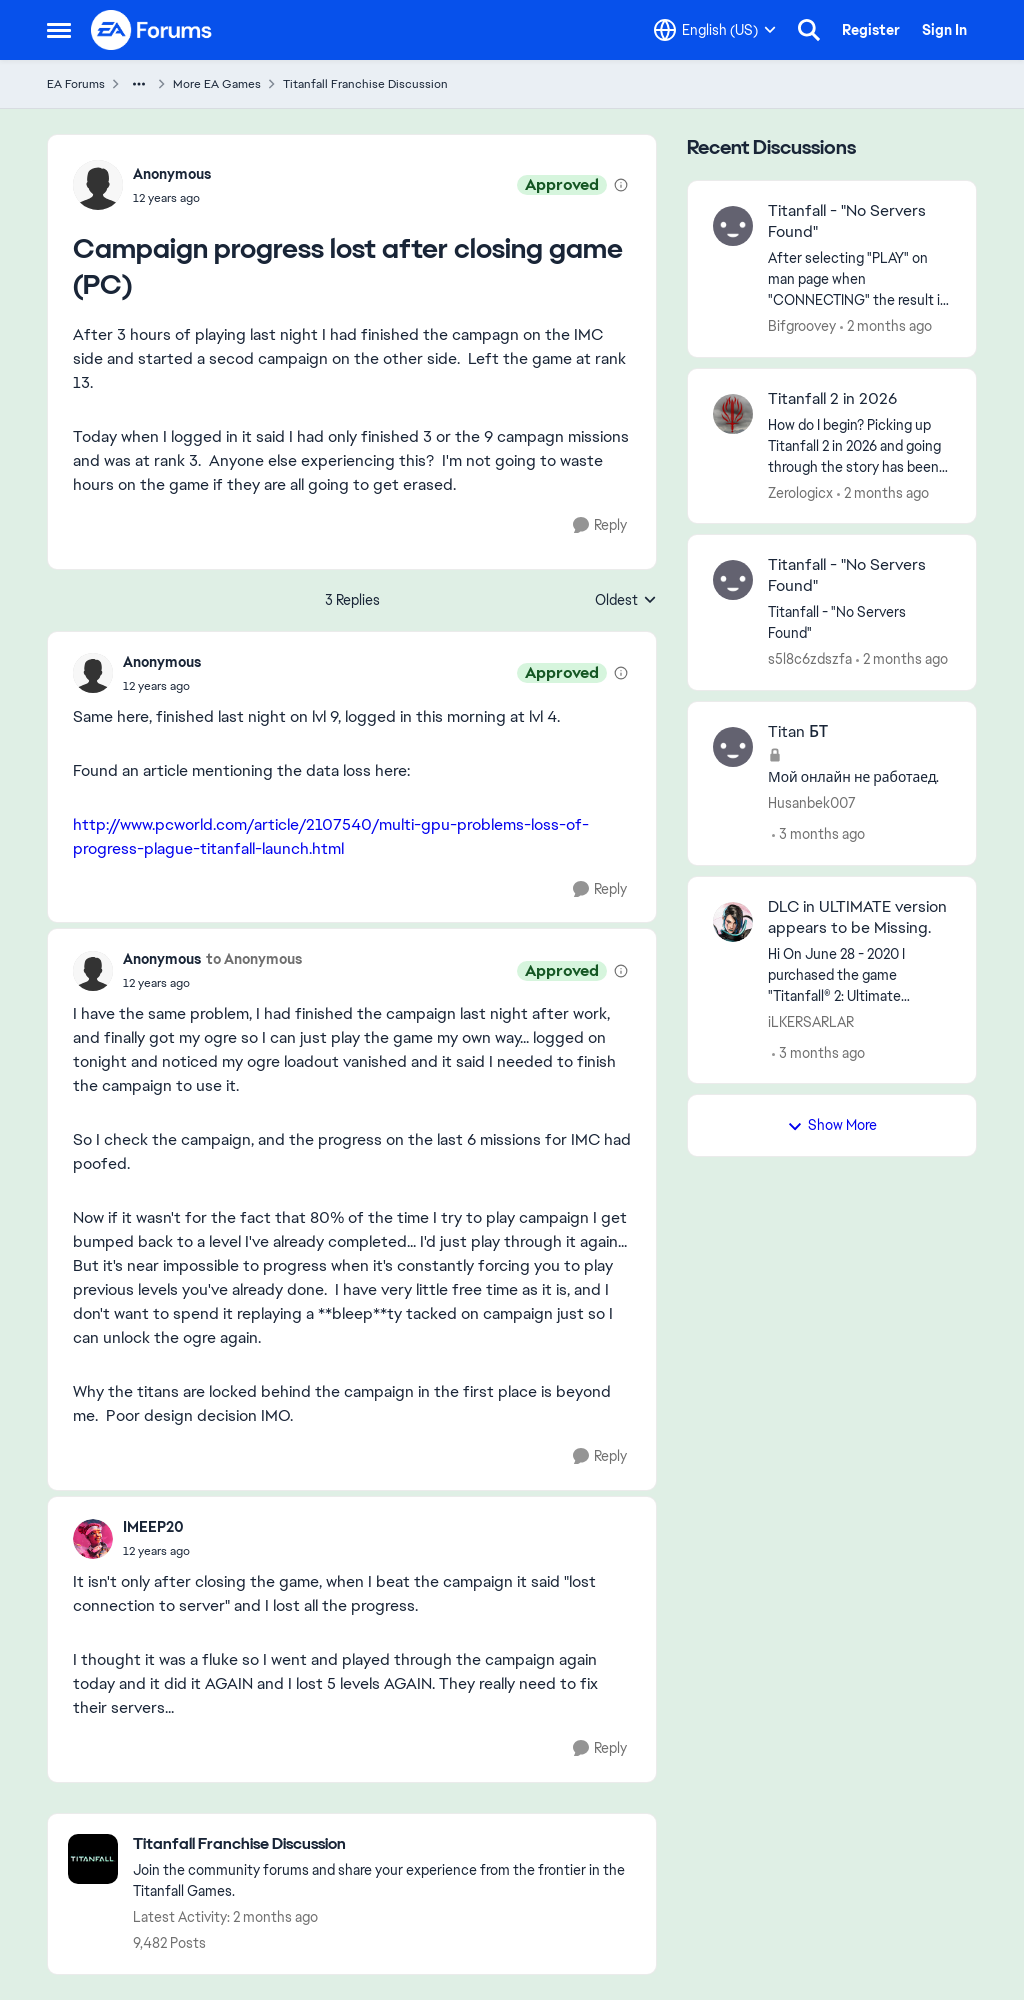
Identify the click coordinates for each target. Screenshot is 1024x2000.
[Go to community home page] (152, 30)
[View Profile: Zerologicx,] (733, 414)
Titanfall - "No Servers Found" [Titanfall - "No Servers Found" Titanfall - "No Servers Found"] (847, 575)
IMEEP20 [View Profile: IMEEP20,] (153, 1527)
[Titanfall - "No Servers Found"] (859, 623)
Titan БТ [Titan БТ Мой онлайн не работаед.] (798, 732)
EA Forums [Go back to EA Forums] (76, 84)
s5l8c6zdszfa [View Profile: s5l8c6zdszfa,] (810, 659)
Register (871, 30)
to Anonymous (254, 959)
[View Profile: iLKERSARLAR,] (733, 922)
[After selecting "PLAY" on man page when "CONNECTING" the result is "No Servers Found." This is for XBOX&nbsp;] (859, 279)
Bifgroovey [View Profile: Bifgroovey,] (802, 326)
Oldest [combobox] (626, 601)
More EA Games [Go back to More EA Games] (217, 84)
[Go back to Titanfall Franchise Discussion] (384, 1844)
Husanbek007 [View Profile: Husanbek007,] (812, 803)
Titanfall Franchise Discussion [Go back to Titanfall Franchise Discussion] (365, 84)
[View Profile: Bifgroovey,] (733, 226)
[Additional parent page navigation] (139, 84)
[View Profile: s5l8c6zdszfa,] (733, 580)
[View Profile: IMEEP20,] (93, 1539)
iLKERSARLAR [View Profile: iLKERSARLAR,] (811, 1021)
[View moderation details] (621, 185)
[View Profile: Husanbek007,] (733, 747)
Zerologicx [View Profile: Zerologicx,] (800, 492)
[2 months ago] (886, 326)
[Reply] (600, 525)
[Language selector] (715, 30)
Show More (832, 1125)
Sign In (944, 30)
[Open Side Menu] (59, 30)
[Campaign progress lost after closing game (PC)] (162, 686)
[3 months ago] (818, 834)
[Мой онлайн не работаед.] (859, 777)
